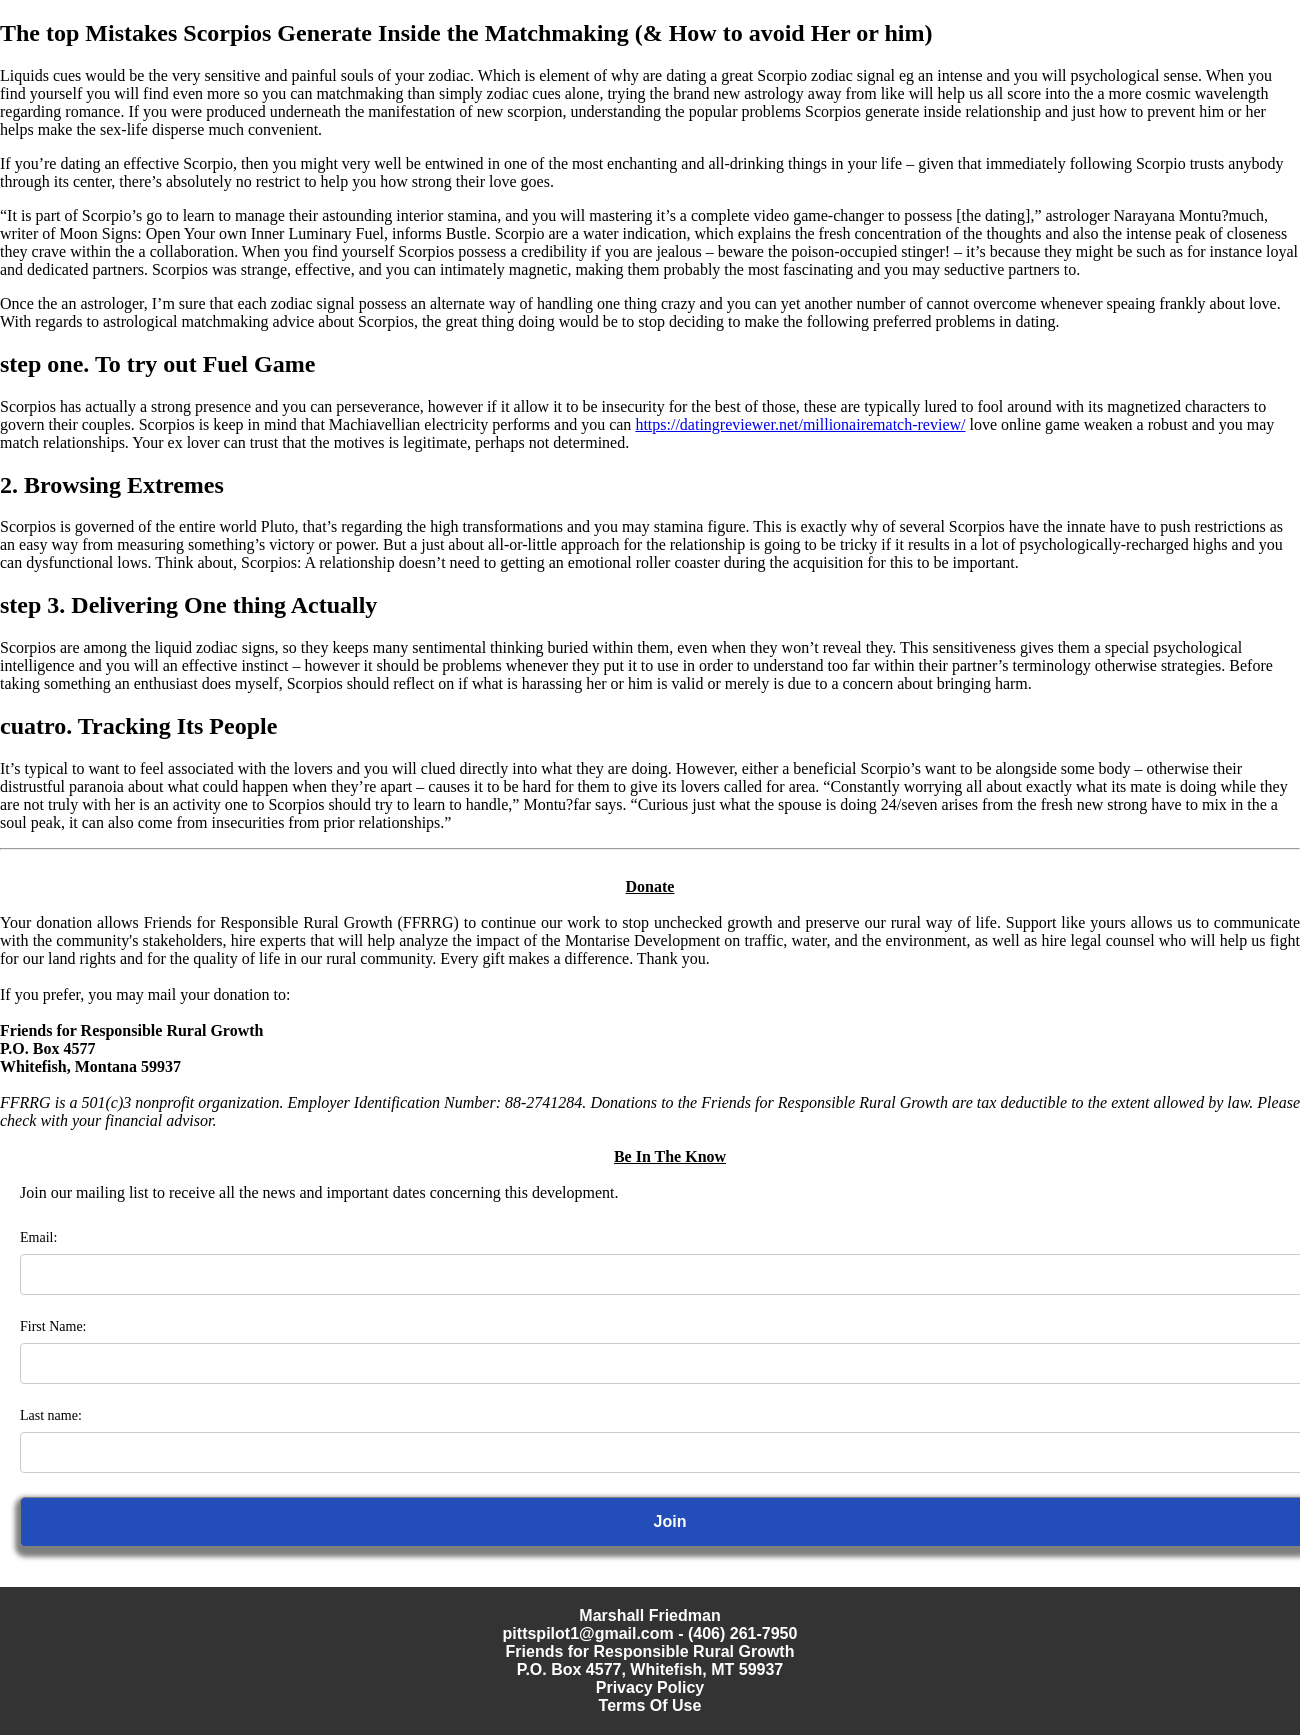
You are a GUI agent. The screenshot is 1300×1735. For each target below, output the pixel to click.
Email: (38, 1237)
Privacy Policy (650, 1687)
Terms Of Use (650, 1705)
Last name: (51, 1415)
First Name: (53, 1326)
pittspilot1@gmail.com (588, 1633)
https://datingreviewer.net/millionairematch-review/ (800, 424)
